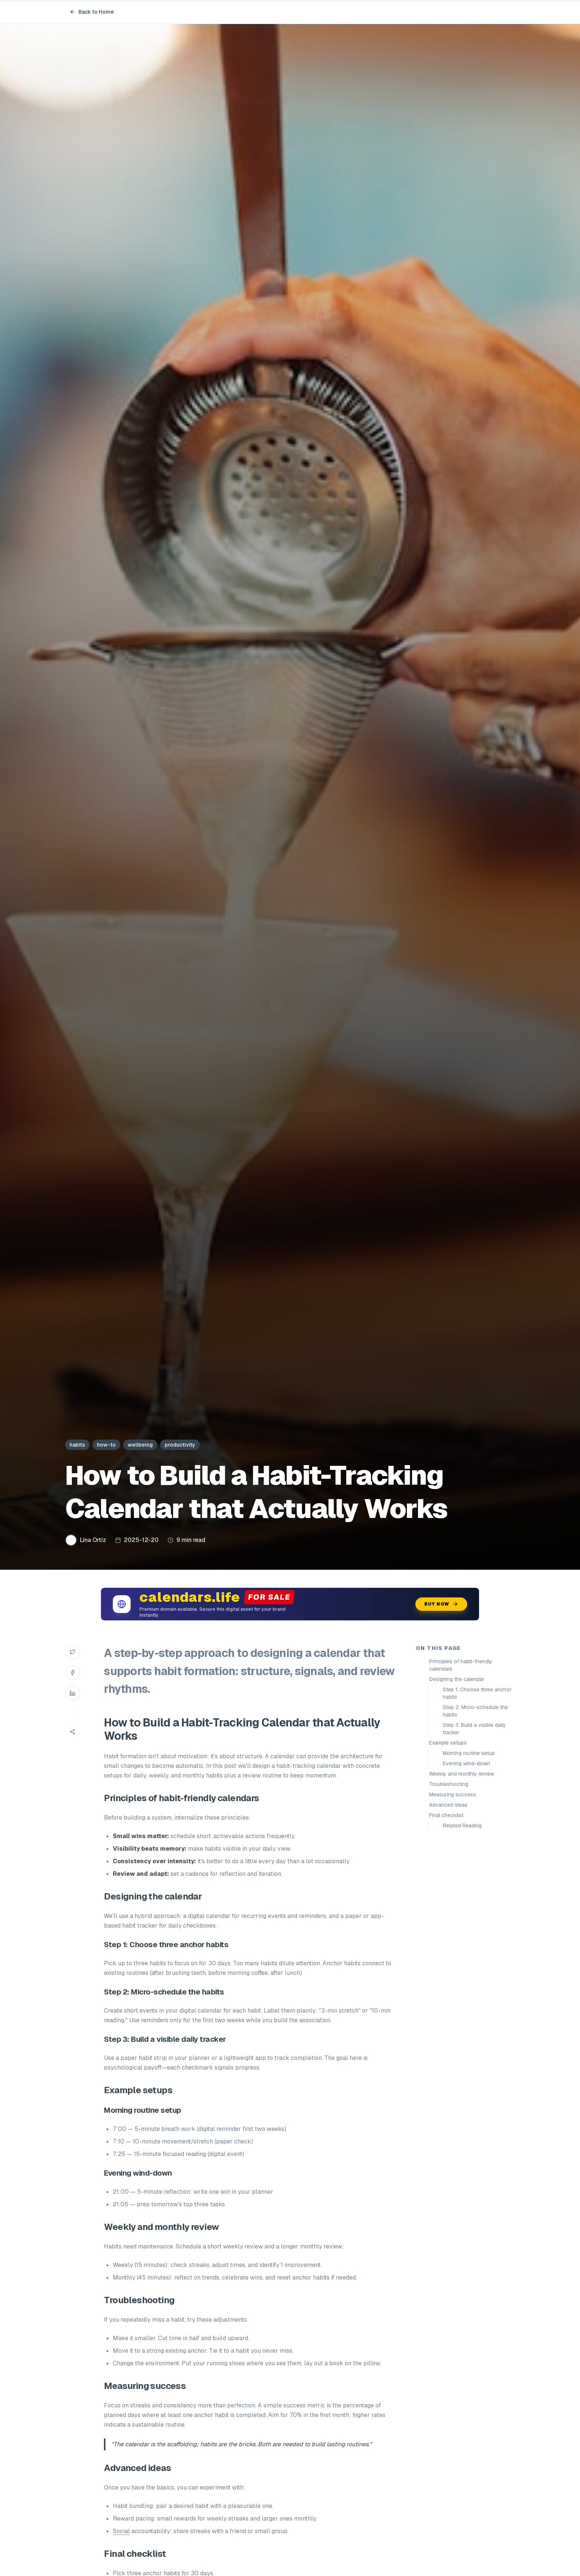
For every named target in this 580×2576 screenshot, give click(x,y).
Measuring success (452, 1794)
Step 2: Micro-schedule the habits (475, 1711)
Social (121, 2531)
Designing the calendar (456, 1679)
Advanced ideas (448, 1804)
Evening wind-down (466, 1763)
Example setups (448, 1742)
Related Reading (462, 1825)
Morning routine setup (469, 1753)
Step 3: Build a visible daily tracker (474, 1729)
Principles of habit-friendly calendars (460, 1665)
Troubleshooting (448, 1784)
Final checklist (446, 1815)
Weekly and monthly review (461, 1773)
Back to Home (92, 12)
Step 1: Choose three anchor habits (477, 1693)
